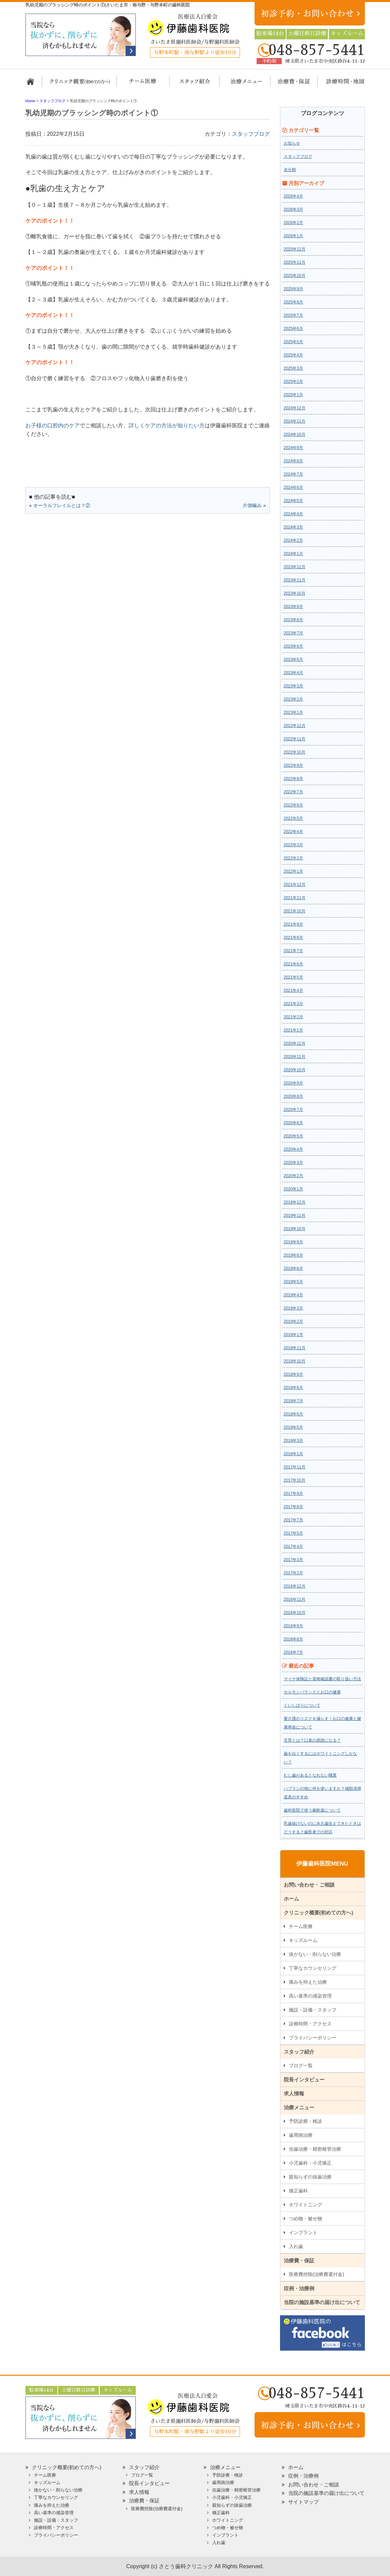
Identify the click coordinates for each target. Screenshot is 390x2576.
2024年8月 (293, 461)
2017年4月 (293, 1546)
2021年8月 (293, 937)
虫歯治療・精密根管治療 (315, 2149)
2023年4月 (293, 672)
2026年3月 (293, 209)
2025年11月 (294, 262)
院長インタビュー (304, 2079)
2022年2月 (293, 858)
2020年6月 (293, 1122)
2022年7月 (293, 792)
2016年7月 (293, 1652)
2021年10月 (294, 911)
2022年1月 (293, 871)
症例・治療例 (299, 2288)
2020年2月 (293, 1175)
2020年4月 (293, 1149)
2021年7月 (293, 950)
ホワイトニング (305, 2204)
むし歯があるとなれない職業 (310, 1775)
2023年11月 (294, 580)
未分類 (290, 169)
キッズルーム (303, 1940)
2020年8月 (293, 1096)
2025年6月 (293, 328)
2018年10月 (294, 1361)
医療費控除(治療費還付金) (316, 2274)
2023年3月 (293, 686)
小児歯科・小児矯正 (310, 2163)
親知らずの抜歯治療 (310, 2177)
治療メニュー (240, 84)
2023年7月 (293, 633)
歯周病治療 (301, 2135)
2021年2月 (293, 1017)
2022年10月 (294, 752)
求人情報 (294, 2093)
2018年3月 (293, 1440)
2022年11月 (294, 739)
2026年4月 (293, 196)
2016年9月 (293, 1626)
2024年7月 (293, 474)
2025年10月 (294, 275)
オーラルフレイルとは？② (61, 505)
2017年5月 (293, 1533)
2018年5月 (293, 1427)
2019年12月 (294, 1202)
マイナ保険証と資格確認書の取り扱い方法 (322, 1678)
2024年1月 (293, 553)
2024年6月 (293, 487)
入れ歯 (296, 2246)
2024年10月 (294, 434)
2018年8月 (293, 1387)
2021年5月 (293, 977)
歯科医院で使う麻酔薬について (312, 1810)
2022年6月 (293, 805)
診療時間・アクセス (310, 2023)
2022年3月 (293, 844)
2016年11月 (294, 1599)
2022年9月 (293, 765)
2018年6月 (293, 1414)
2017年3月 (293, 1559)
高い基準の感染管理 (310, 1996)
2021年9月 (293, 924)
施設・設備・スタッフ (312, 2010)
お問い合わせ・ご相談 (309, 1885)
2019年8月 (293, 1255)
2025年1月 (293, 394)
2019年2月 (293, 1321)
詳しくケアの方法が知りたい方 (167, 425)
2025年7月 (293, 315)
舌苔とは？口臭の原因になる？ (312, 1740)
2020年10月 (294, 1070)
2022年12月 (294, 725)
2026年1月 (293, 236)
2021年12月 (294, 884)
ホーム (33, 84)
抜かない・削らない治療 (315, 1954)
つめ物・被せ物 (305, 2218)
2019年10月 (294, 1228)
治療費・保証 (290, 84)
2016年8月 (293, 1639)
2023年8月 (293, 619)
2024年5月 (293, 500)
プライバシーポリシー (312, 2037)
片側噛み (252, 505)
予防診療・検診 (305, 2121)
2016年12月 (294, 1586)
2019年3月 (293, 1308)
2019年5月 (293, 1281)
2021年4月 (293, 990)
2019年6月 (293, 1268)
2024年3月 (293, 527)
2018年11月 (294, 1348)
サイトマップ (303, 2502)
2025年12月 (294, 249)
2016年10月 (294, 1612)
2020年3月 (293, 1162)
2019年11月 (294, 1215)
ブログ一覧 (301, 2065)
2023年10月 (294, 593)
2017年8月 (293, 1506)
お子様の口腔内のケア (52, 425)
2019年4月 (293, 1295)
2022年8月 (293, 778)
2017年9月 (293, 1493)
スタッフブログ (251, 134)
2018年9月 (293, 1374)
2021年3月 (293, 1003)
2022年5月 (293, 818)
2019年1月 (293, 1334)
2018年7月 (293, 1400)
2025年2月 (293, 381)
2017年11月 (294, 1467)
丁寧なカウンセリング (312, 1968)
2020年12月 (294, 1043)
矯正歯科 (298, 2190)
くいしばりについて (302, 1705)
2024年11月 (294, 421)
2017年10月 (294, 1480)
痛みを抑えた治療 (308, 1982)
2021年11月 (294, 897)
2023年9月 (293, 606)
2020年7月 (293, 1109)
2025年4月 (293, 355)
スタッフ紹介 (193, 84)
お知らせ (292, 143)
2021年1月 (293, 1030)
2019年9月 (293, 1242)
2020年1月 (293, 1189)
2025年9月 (293, 288)
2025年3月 (293, 368)
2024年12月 (294, 408)
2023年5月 (293, 659)
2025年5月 (293, 341)
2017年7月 (293, 1520)
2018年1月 (293, 1453)
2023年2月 (293, 699)
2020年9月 (293, 1083)
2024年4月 (293, 514)
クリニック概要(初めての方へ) (80, 84)
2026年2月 (293, 222)
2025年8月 (293, 302)
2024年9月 (293, 447)
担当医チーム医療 (144, 84)
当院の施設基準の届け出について (322, 2302)
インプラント (303, 2232)
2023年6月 (293, 646)
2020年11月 (294, 1056)
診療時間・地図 (340, 84)
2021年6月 (293, 964)
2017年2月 (293, 1573)
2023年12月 (294, 566)
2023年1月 (293, 712)
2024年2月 (293, 540)
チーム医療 (301, 1926)
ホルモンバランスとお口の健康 (312, 1692)
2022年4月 (293, 831)
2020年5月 (293, 1136)
